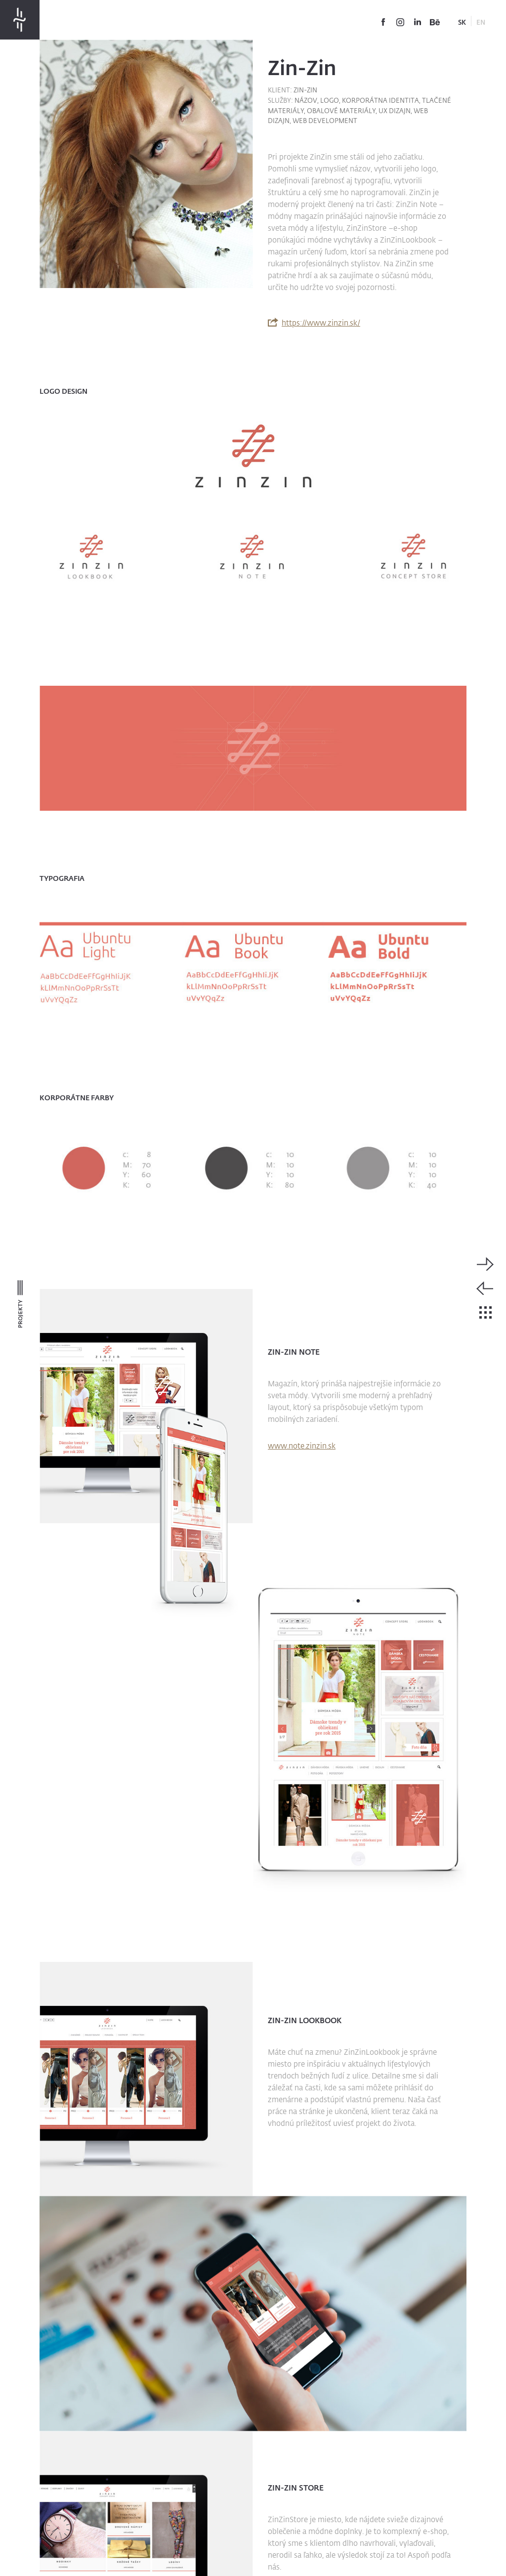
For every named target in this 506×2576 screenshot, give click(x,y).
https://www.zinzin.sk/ (321, 322)
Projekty (20, 1311)
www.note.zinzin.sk (302, 1446)
